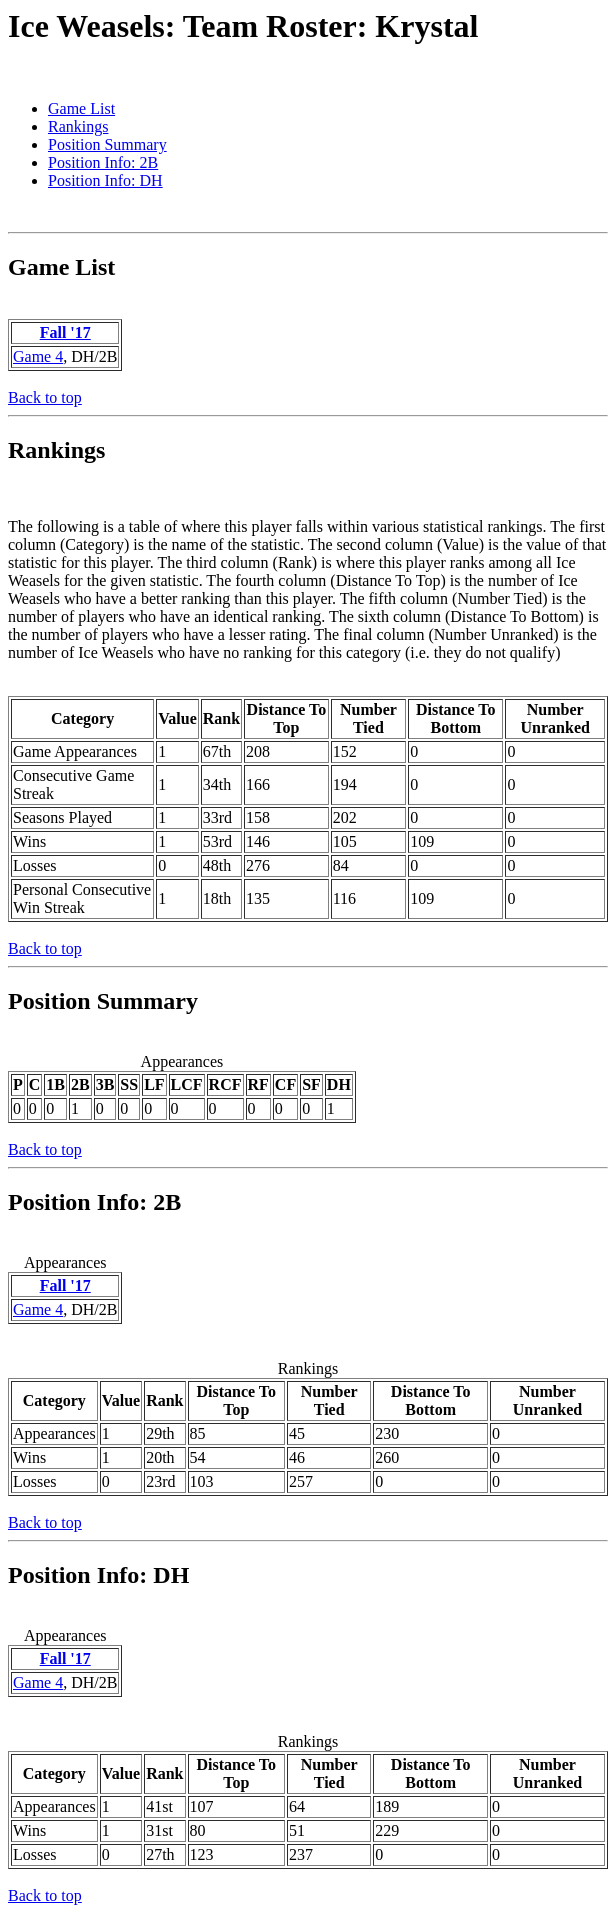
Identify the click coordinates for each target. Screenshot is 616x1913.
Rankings (78, 126)
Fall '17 (65, 332)
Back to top (45, 397)
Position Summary (107, 144)
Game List (81, 108)
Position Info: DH (105, 180)
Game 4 (38, 356)
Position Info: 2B (103, 162)
